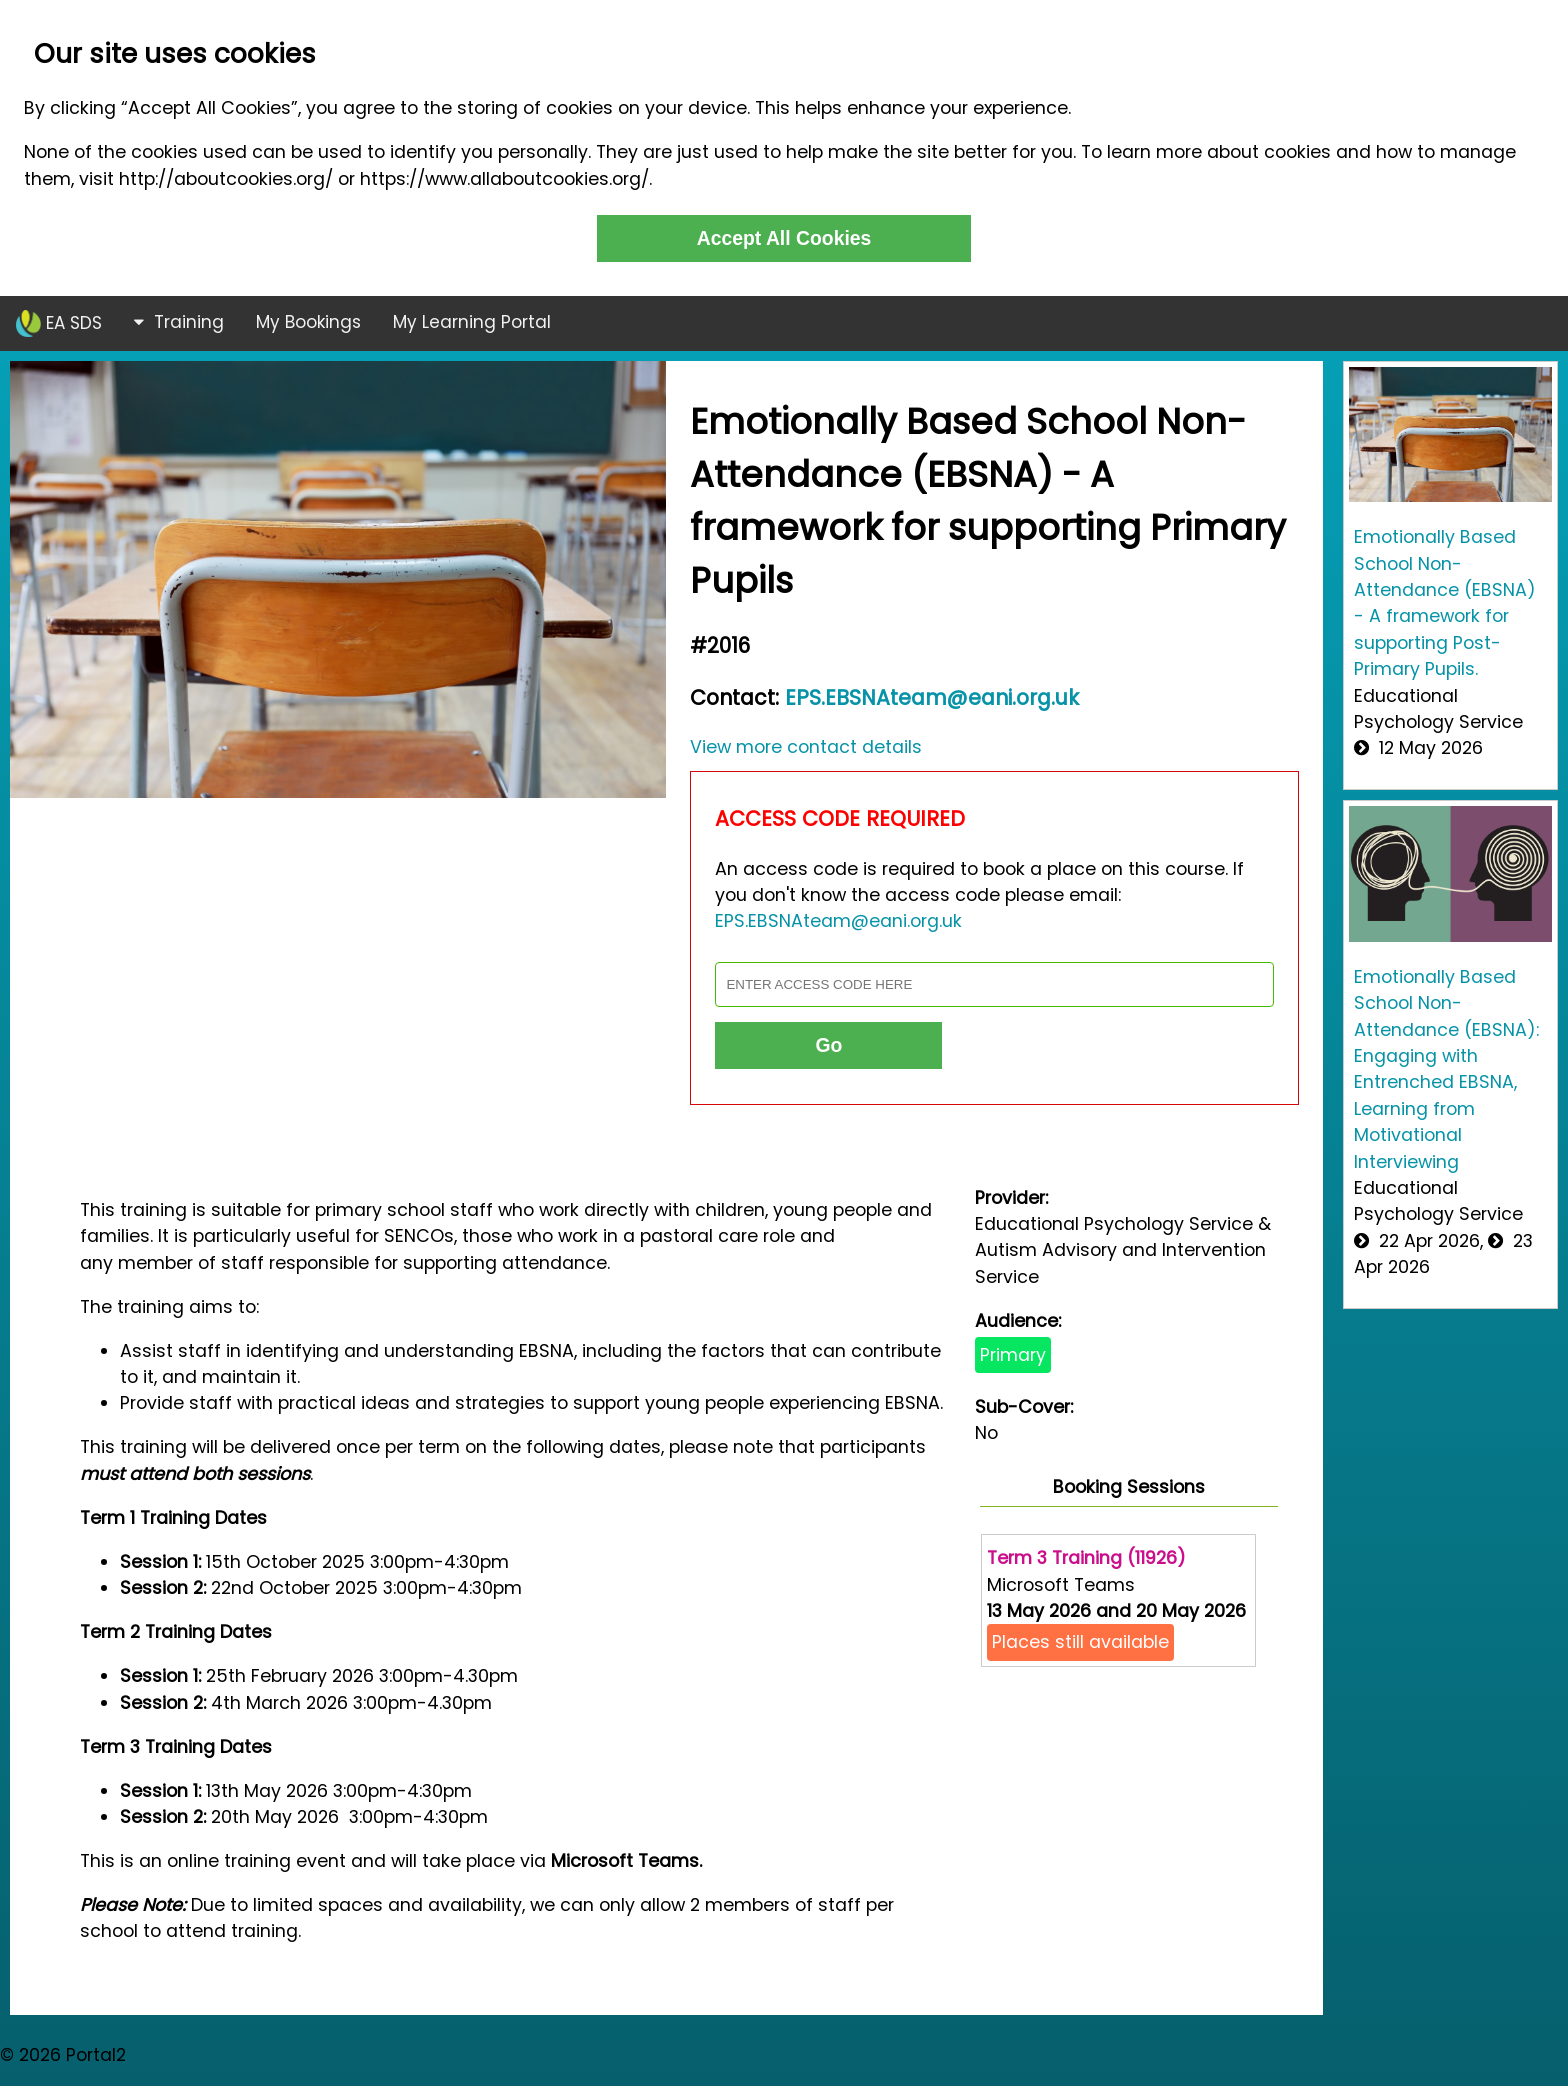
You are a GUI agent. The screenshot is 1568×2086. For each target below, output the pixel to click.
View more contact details (806, 747)
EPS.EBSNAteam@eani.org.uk (932, 697)
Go (828, 1045)
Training (179, 322)
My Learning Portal (472, 322)
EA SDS (59, 323)
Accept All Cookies (784, 238)
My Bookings (308, 322)
